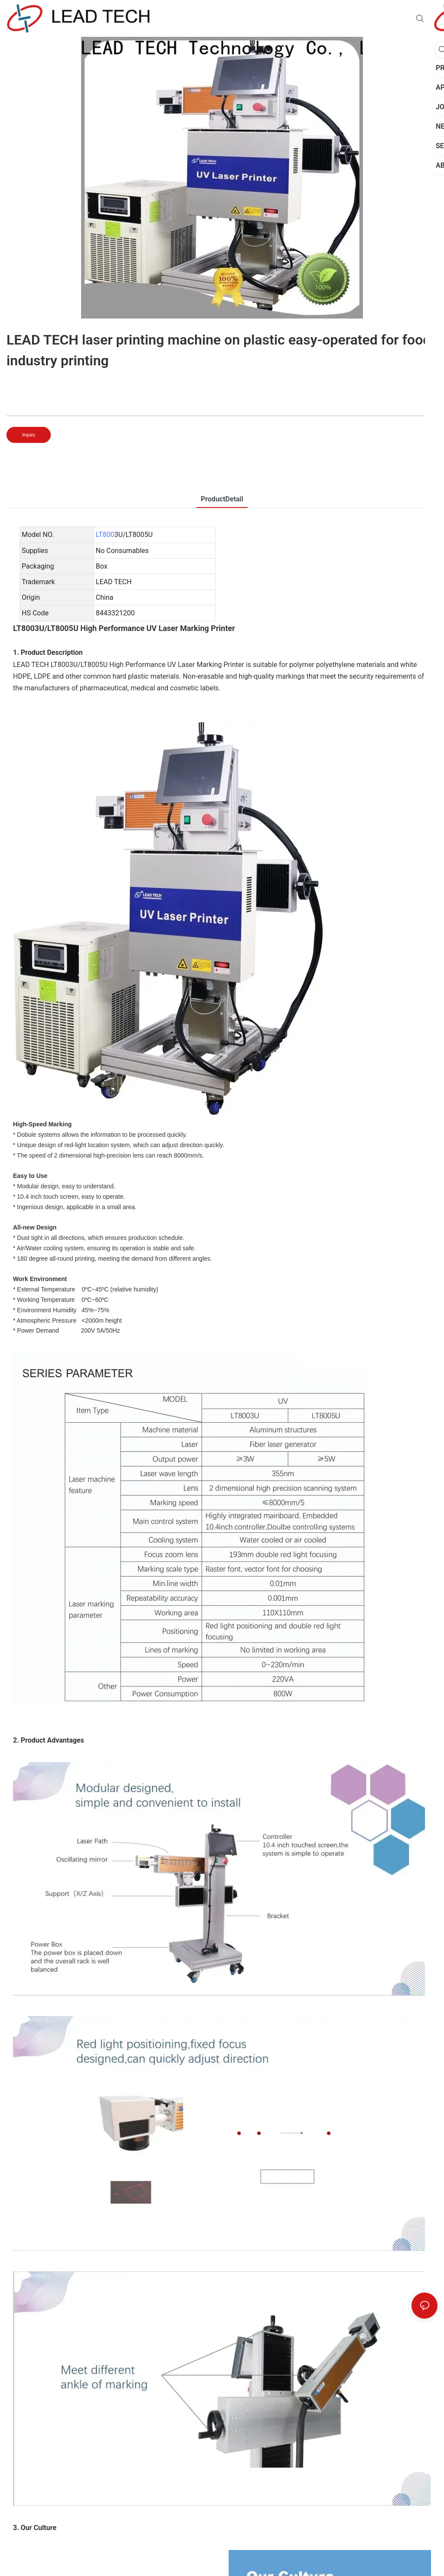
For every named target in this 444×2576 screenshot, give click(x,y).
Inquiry (28, 435)
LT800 (105, 534)
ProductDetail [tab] (222, 499)
